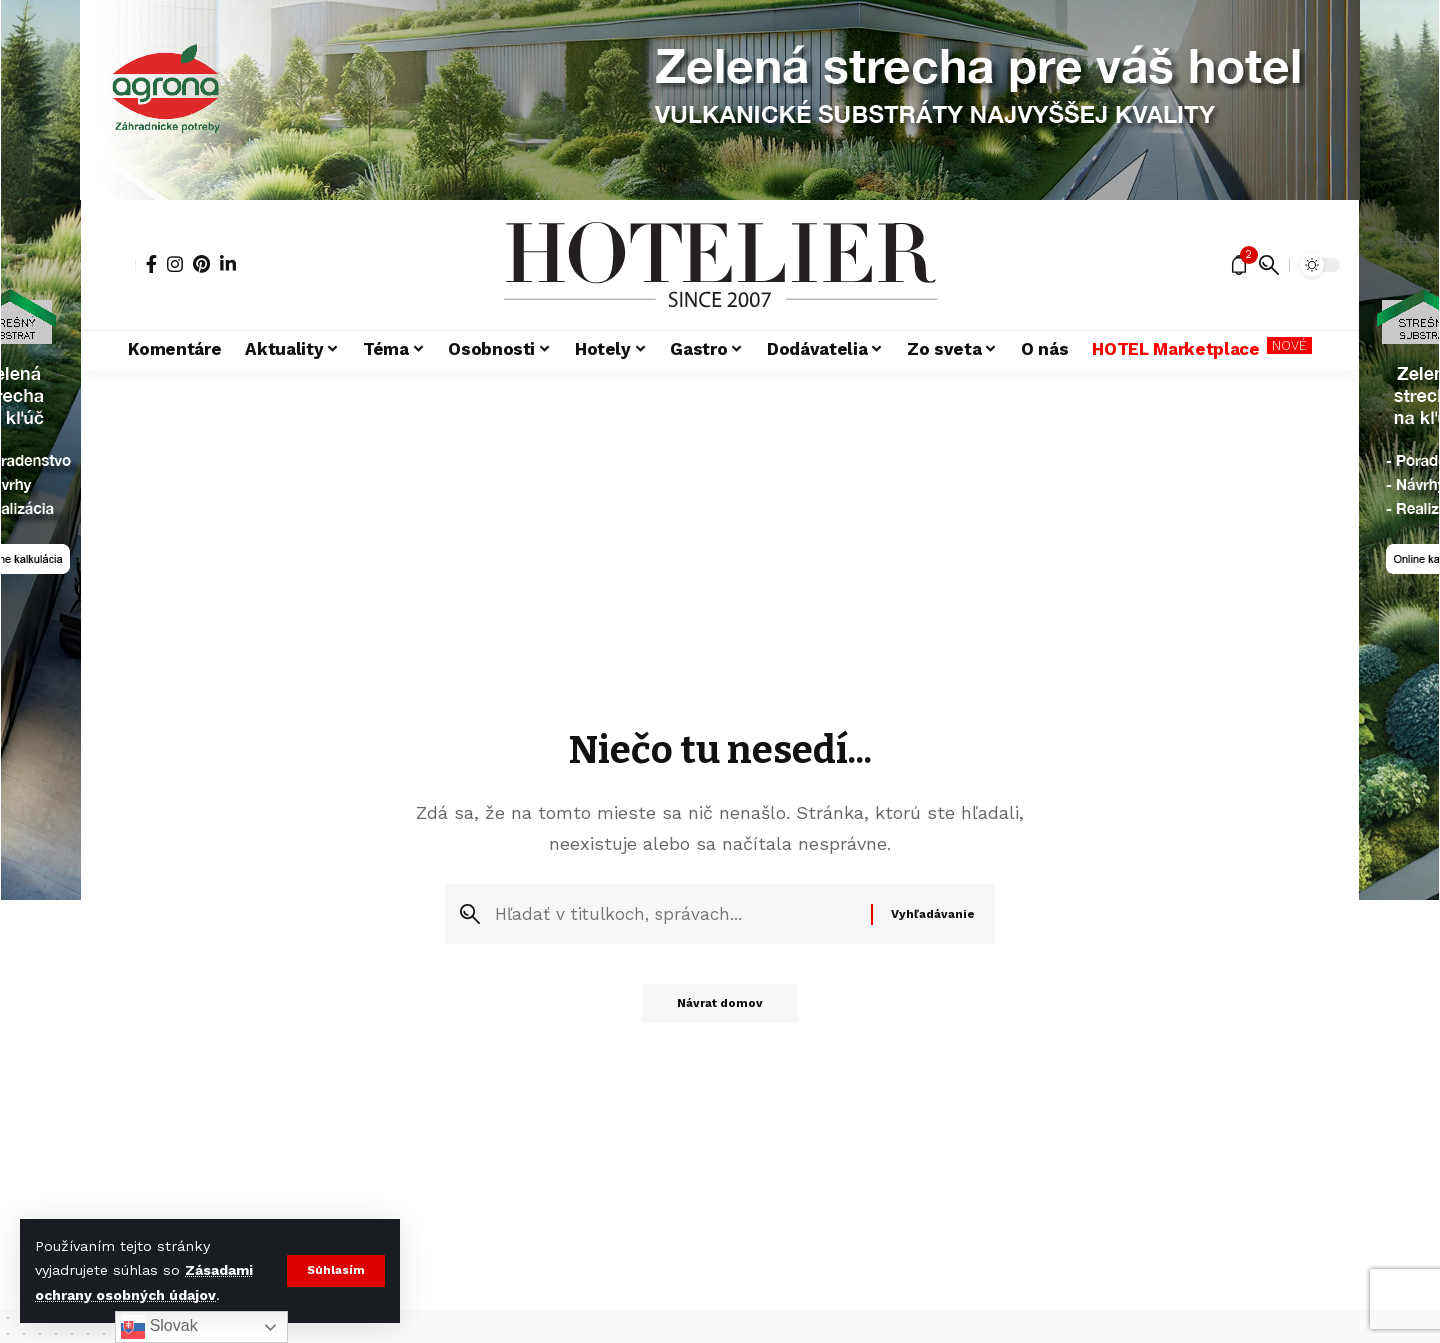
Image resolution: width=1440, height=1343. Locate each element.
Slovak (159, 1327)
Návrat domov (720, 1009)
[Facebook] (151, 264)
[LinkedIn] (228, 264)
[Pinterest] (201, 264)
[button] (335, 1271)
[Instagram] (175, 264)
